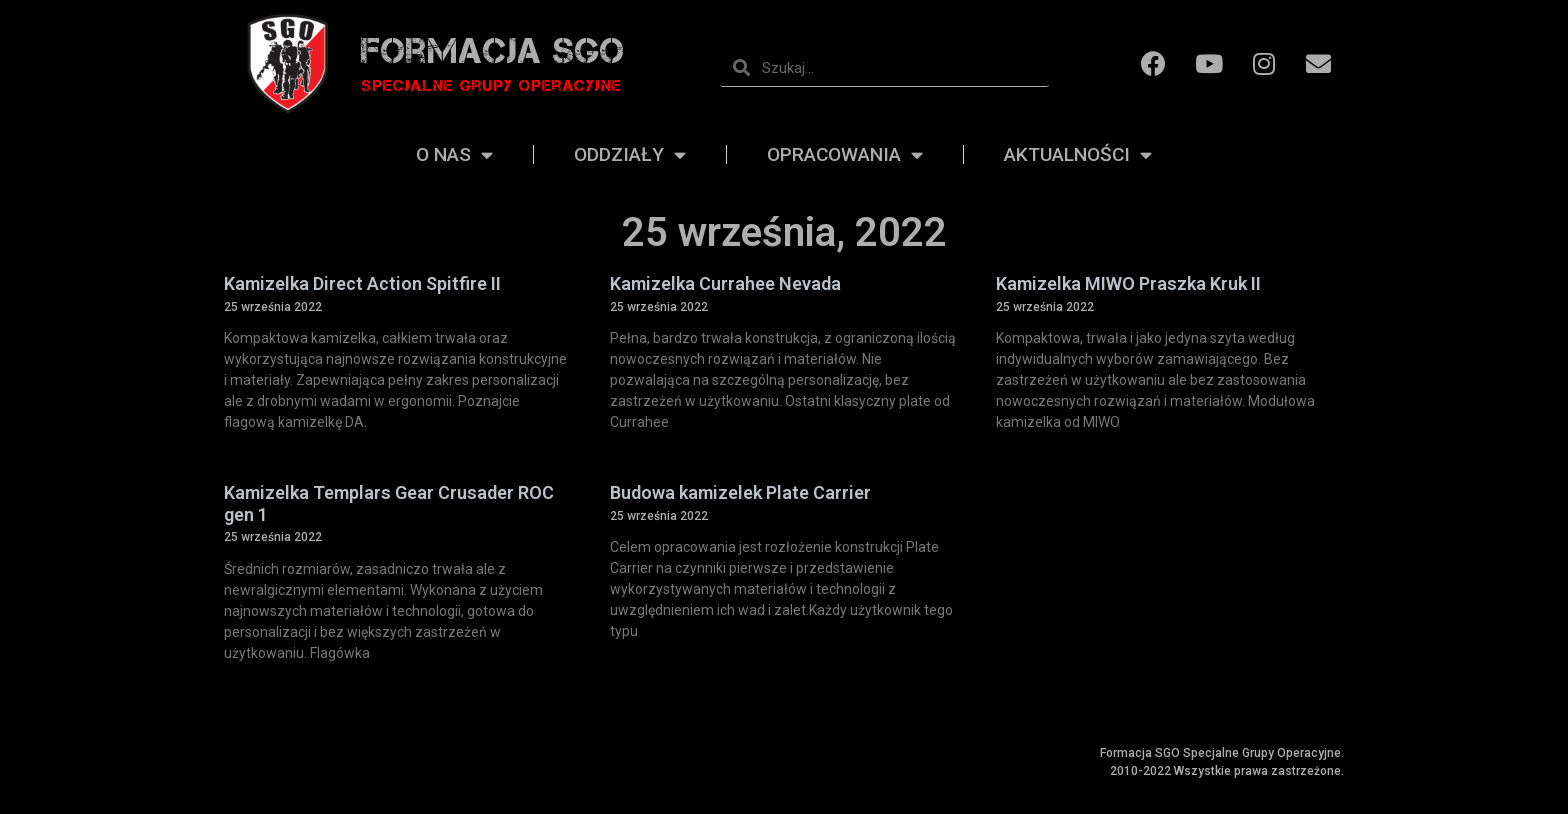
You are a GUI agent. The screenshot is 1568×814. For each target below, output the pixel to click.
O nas (454, 155)
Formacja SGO (493, 50)
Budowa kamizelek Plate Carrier (740, 492)
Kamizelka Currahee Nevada (725, 283)
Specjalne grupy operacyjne (491, 85)
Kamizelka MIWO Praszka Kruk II (1128, 283)
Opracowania (845, 155)
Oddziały (630, 155)
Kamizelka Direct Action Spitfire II (362, 283)
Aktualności (1078, 155)
